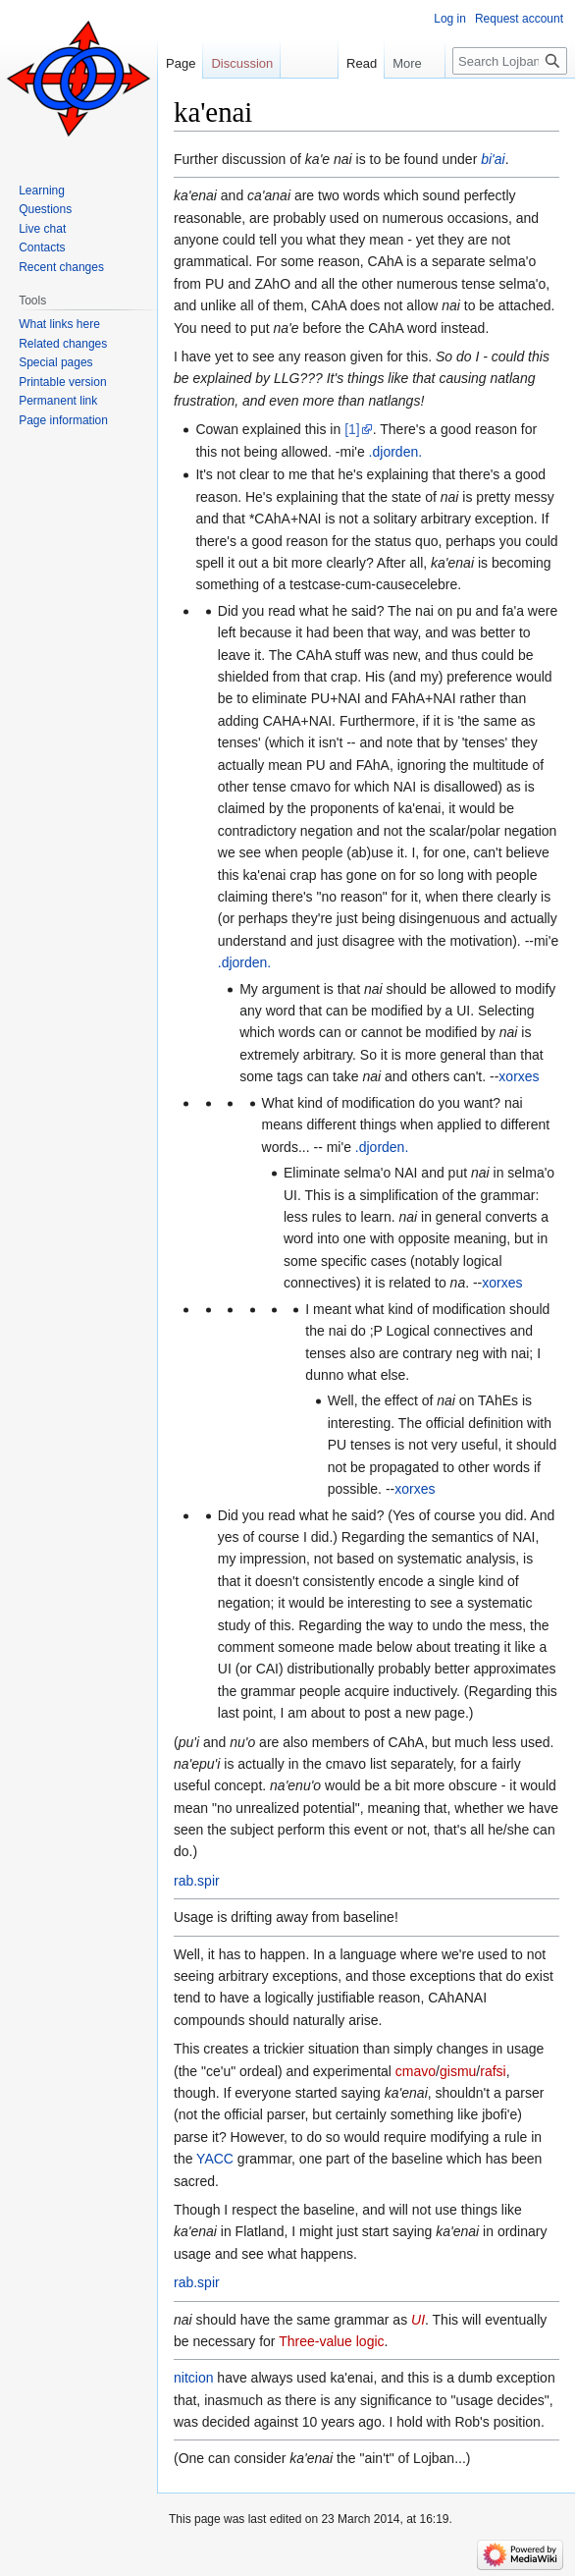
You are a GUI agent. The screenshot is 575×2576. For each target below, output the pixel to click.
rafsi (492, 2071)
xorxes (518, 1076)
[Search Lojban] (509, 61)
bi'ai (492, 159)
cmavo (415, 2071)
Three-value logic (331, 2341)
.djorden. (395, 452)
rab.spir (197, 1881)
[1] (352, 429)
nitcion (193, 2377)
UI (418, 2320)
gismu (458, 2071)
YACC (215, 2158)
